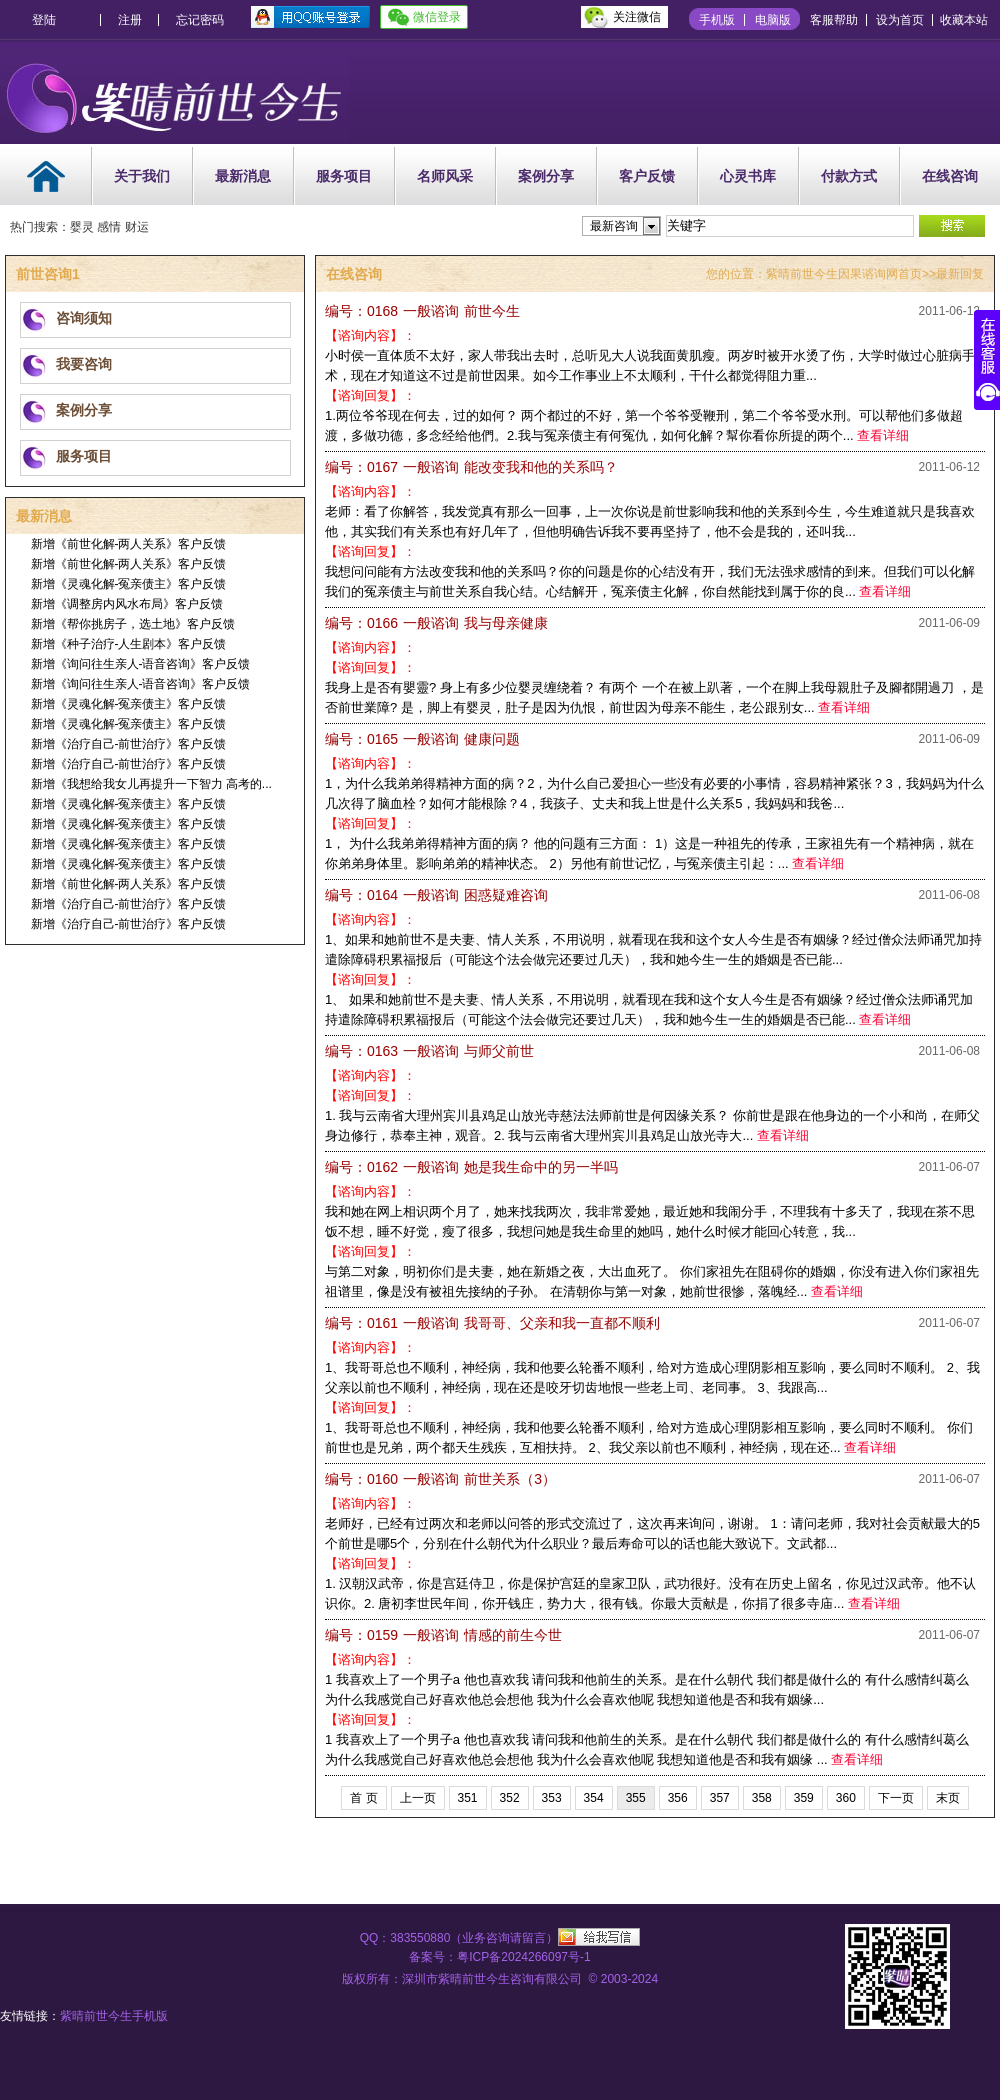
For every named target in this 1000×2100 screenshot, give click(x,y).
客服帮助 (834, 20)
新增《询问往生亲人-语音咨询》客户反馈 (141, 664)
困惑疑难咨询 (436, 895)
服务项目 (344, 176)
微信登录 (437, 17)
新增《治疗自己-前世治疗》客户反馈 (129, 744)
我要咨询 (84, 364)
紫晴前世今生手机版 (114, 2016)
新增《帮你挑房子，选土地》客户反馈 (133, 624)
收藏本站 (964, 20)
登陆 (44, 20)
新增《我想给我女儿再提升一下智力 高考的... (151, 784)
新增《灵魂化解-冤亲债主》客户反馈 (129, 584)
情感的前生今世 (443, 1635)
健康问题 (422, 739)
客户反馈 (647, 176)
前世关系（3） (440, 1479)
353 (552, 1798)
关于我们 (142, 176)
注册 (130, 20)
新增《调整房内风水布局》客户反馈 (127, 604)
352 (510, 1798)
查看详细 (883, 435)
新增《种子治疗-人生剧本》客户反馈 (129, 644)
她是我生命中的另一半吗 (471, 1167)
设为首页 (900, 20)
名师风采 (445, 176)
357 (720, 1798)
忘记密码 (200, 20)
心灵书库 (748, 176)
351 (468, 1798)
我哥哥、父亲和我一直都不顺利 (492, 1323)
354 (594, 1798)
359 (804, 1798)
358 (762, 1798)
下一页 (896, 1798)
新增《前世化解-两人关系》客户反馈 (129, 544)
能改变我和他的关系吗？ (471, 467)
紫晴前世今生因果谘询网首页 (844, 274)
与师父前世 (429, 1051)
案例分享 (546, 176)
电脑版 (773, 20)
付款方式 (849, 176)
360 (846, 1798)
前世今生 (422, 311)
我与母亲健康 (436, 623)
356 (678, 1798)
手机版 (717, 20)
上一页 (418, 1798)
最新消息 (243, 176)
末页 (948, 1798)
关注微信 (637, 17)
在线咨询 (950, 176)
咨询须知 (84, 318)
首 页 (363, 1798)
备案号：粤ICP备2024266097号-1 (499, 1957)
